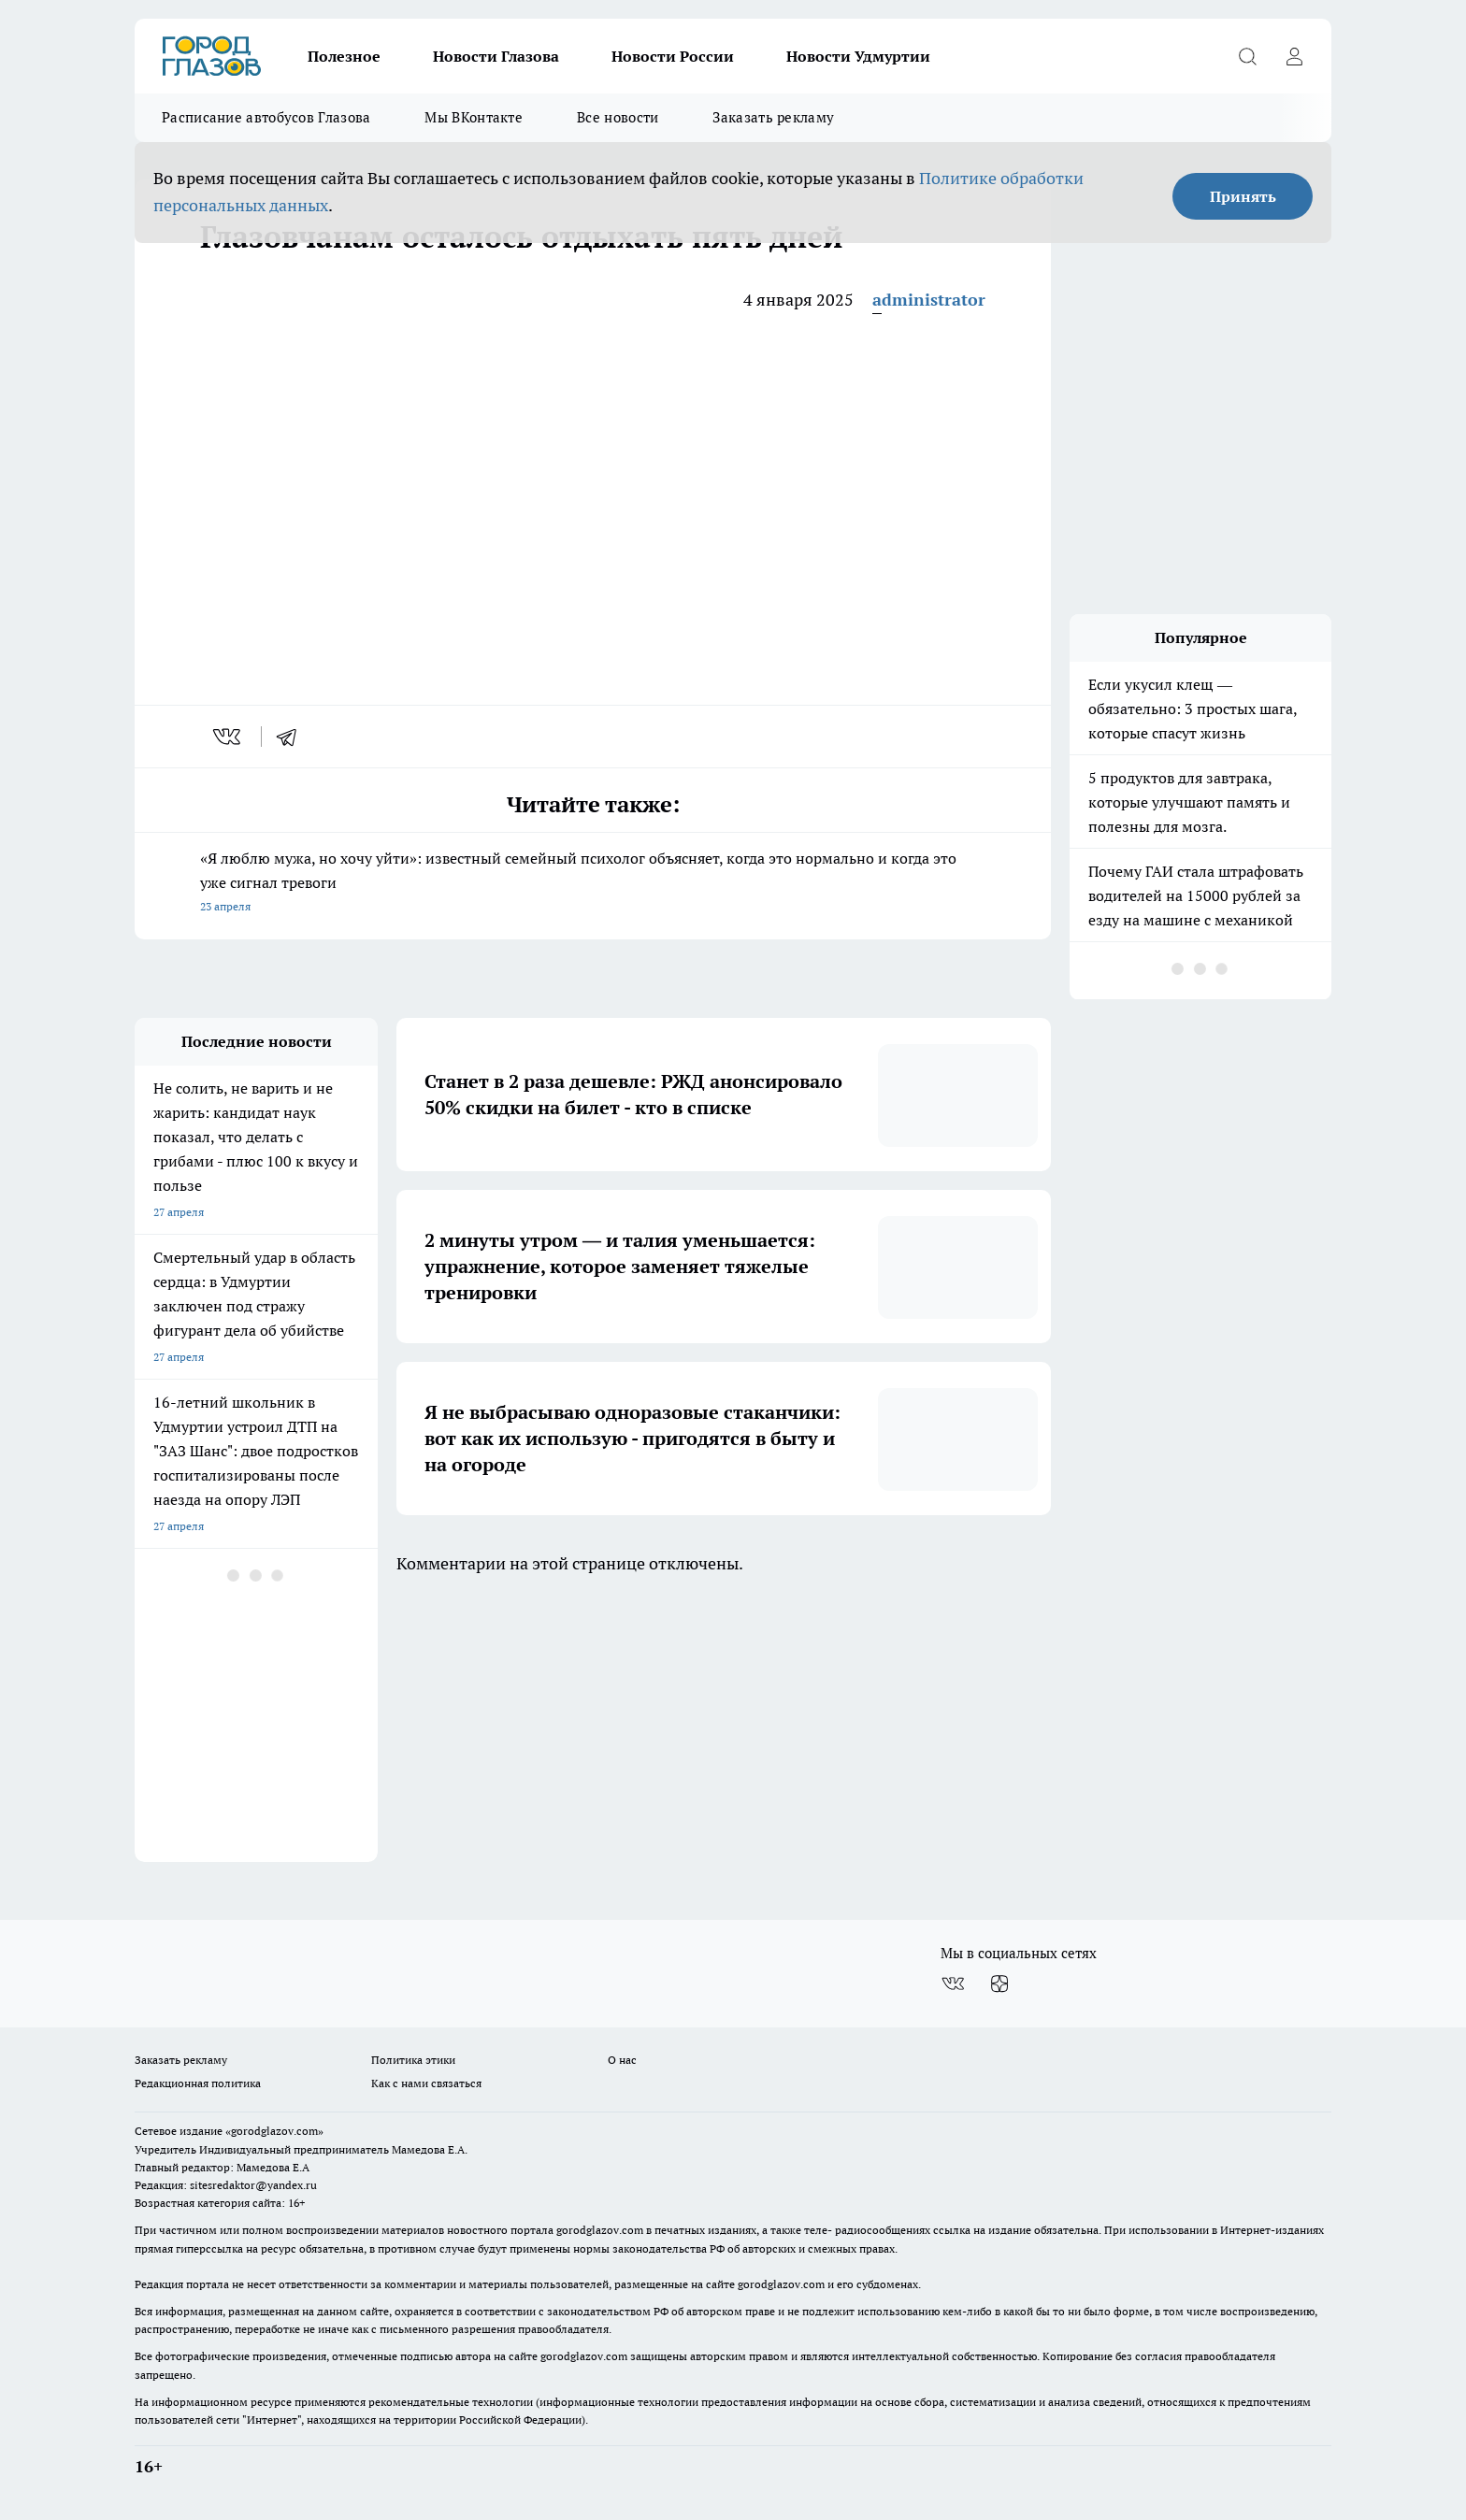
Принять (1243, 196)
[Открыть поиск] (1247, 56)
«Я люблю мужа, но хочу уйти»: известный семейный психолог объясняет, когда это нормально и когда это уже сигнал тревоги (592, 884)
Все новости (617, 117)
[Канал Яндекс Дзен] (999, 1983)
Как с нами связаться (426, 2083)
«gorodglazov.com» (274, 2131)
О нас (622, 2060)
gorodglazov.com (599, 2230)
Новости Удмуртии (858, 56)
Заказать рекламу (773, 117)
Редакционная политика (198, 2083)
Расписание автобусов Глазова (266, 117)
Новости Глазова (496, 56)
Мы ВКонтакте (473, 117)
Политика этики (413, 2060)
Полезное (344, 56)
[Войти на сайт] (1294, 56)
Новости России (672, 56)
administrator (928, 299)
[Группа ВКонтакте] (952, 1983)
